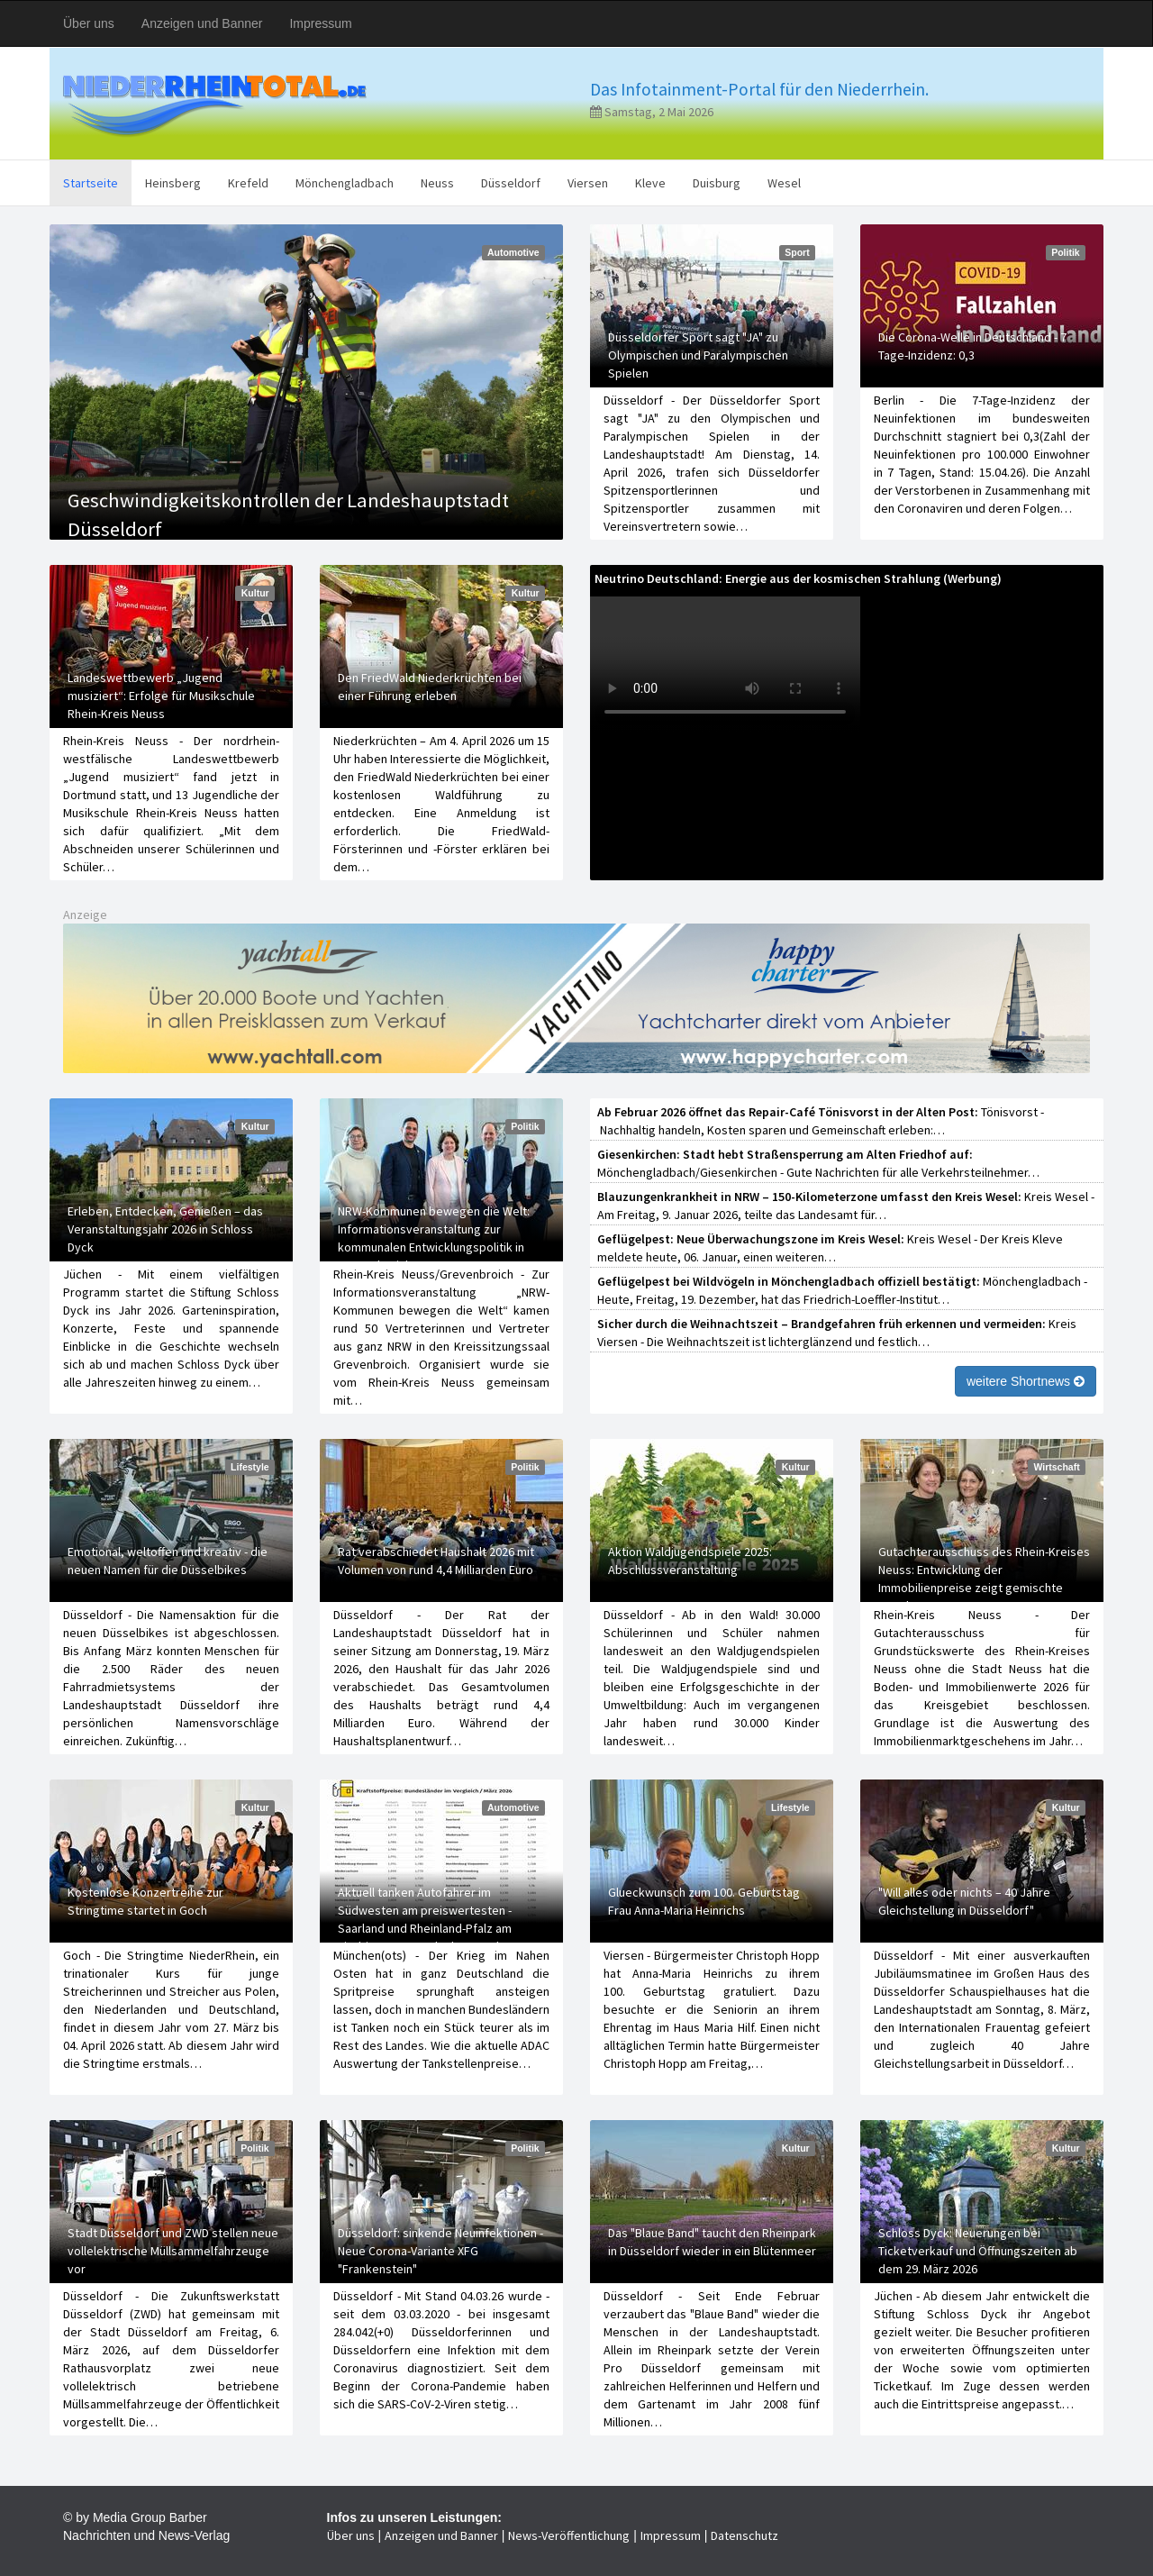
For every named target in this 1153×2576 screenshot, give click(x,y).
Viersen (587, 183)
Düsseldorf (510, 183)
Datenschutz (744, 2535)
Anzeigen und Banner (202, 23)
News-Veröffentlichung (569, 2535)
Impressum (320, 23)
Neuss (437, 183)
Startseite (90, 183)
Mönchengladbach (344, 183)
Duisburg (716, 183)
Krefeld (248, 183)
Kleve (650, 183)
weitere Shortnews (1026, 1381)
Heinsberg (173, 183)
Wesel (784, 183)
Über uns (88, 23)
